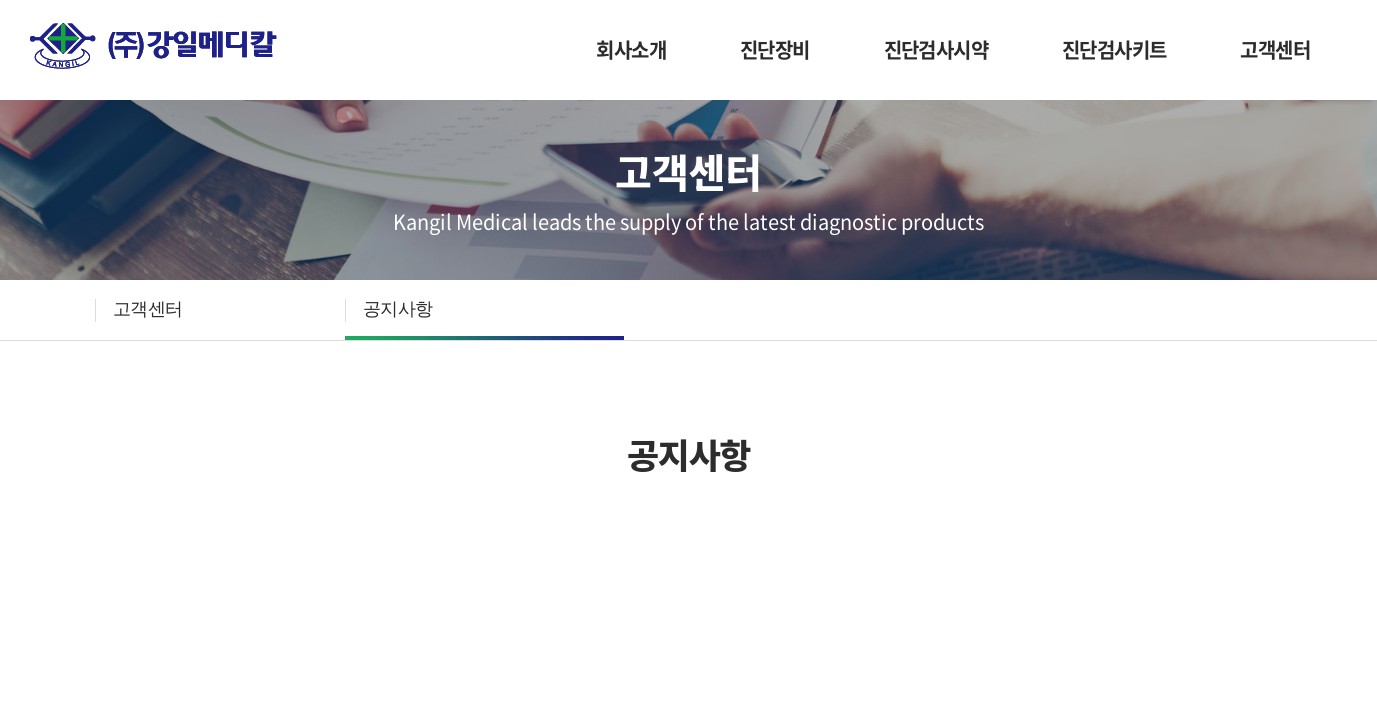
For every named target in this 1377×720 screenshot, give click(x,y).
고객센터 (1275, 49)
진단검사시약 (936, 49)
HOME (62, 310)
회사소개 (631, 49)
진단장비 (775, 49)
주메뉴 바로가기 (0, 0)
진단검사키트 (1114, 49)
